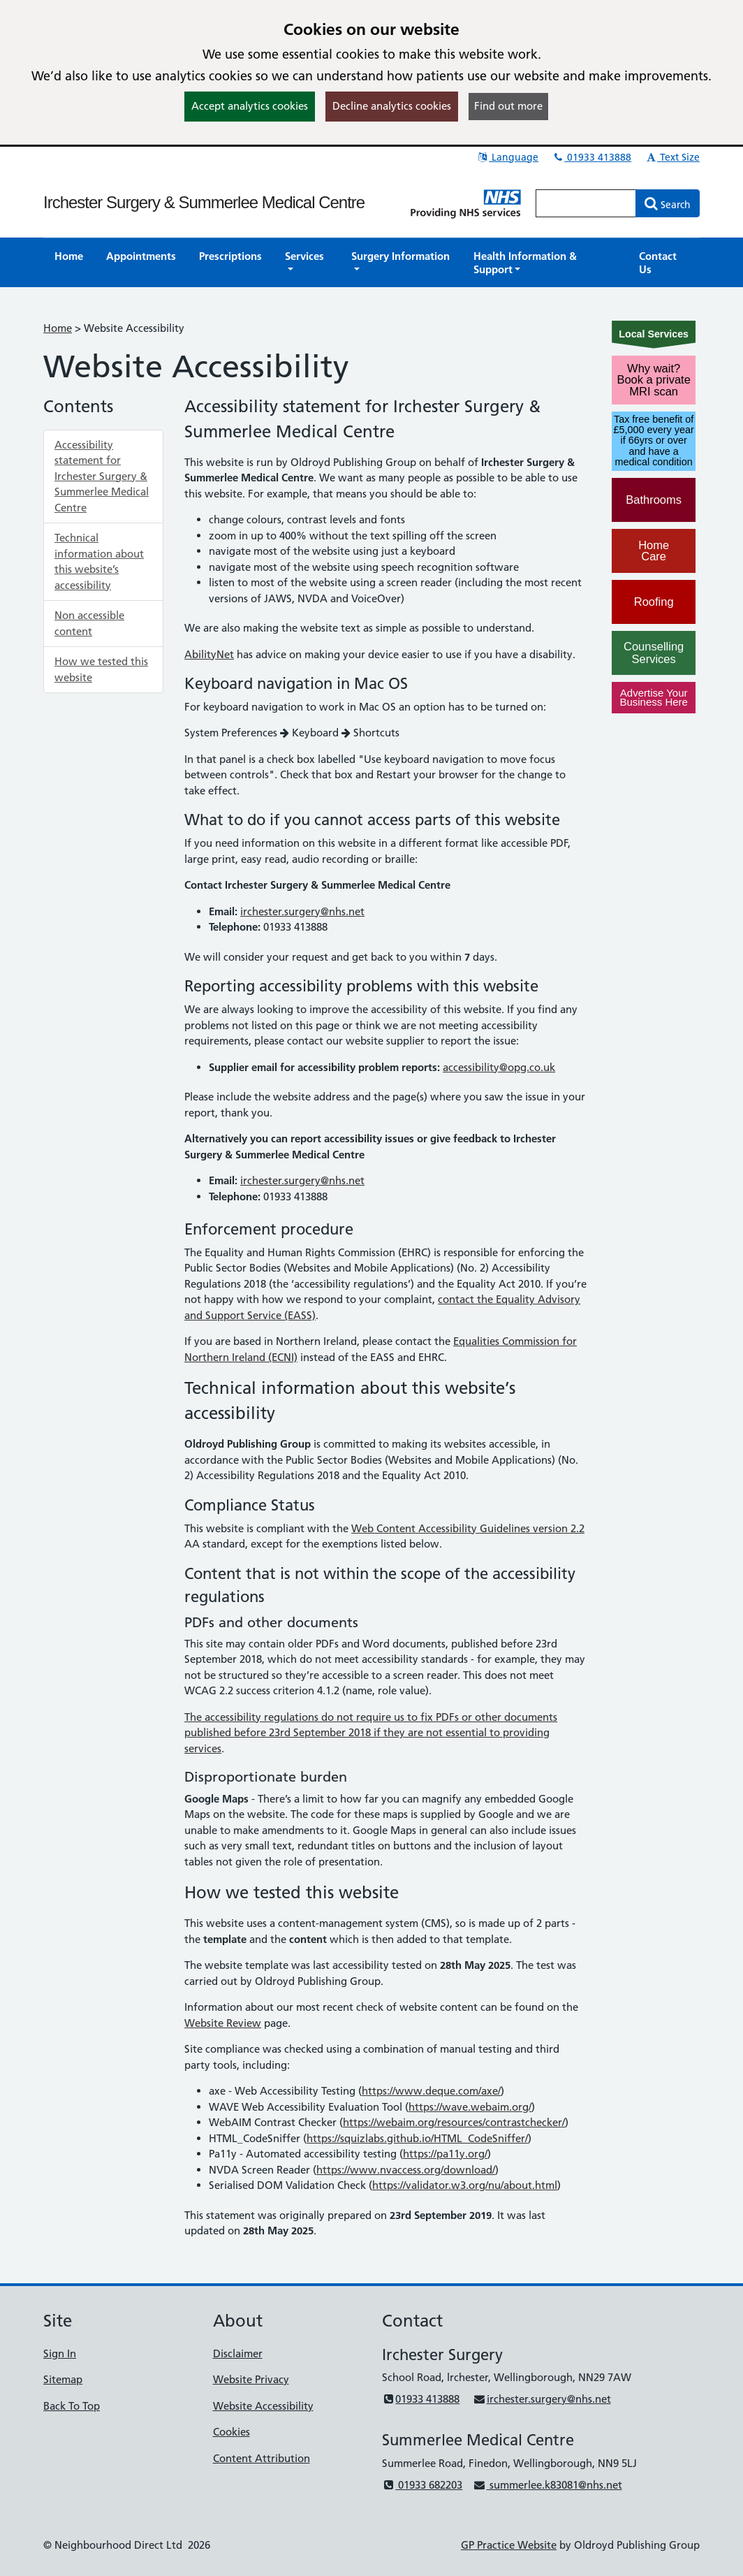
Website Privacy (251, 2379)
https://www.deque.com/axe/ (431, 2090)
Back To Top (71, 2406)
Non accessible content (89, 623)
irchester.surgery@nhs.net (302, 911)
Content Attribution (261, 2458)
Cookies (231, 2431)
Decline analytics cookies (391, 105)
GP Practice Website (509, 2545)
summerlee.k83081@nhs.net (547, 2484)
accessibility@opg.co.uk (499, 1067)
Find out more (508, 105)
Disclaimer (238, 2353)
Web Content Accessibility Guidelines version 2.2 (467, 1528)
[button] (306, 262)
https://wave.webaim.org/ (470, 2106)
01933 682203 (422, 2484)
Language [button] (507, 157)
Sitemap (62, 2379)
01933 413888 (591, 157)
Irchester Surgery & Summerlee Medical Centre (204, 202)
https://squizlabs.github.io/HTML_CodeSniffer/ (417, 2138)
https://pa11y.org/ (445, 2153)
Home (57, 328)
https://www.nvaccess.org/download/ (405, 2169)
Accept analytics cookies (249, 105)
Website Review (222, 2023)
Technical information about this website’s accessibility (99, 561)
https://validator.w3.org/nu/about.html (464, 2185)
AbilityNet (209, 654)
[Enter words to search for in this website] (586, 203)
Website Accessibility (263, 2406)
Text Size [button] (672, 157)
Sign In (59, 2353)
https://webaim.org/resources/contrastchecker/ (454, 2122)
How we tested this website (101, 669)
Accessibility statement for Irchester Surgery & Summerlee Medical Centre (101, 476)
